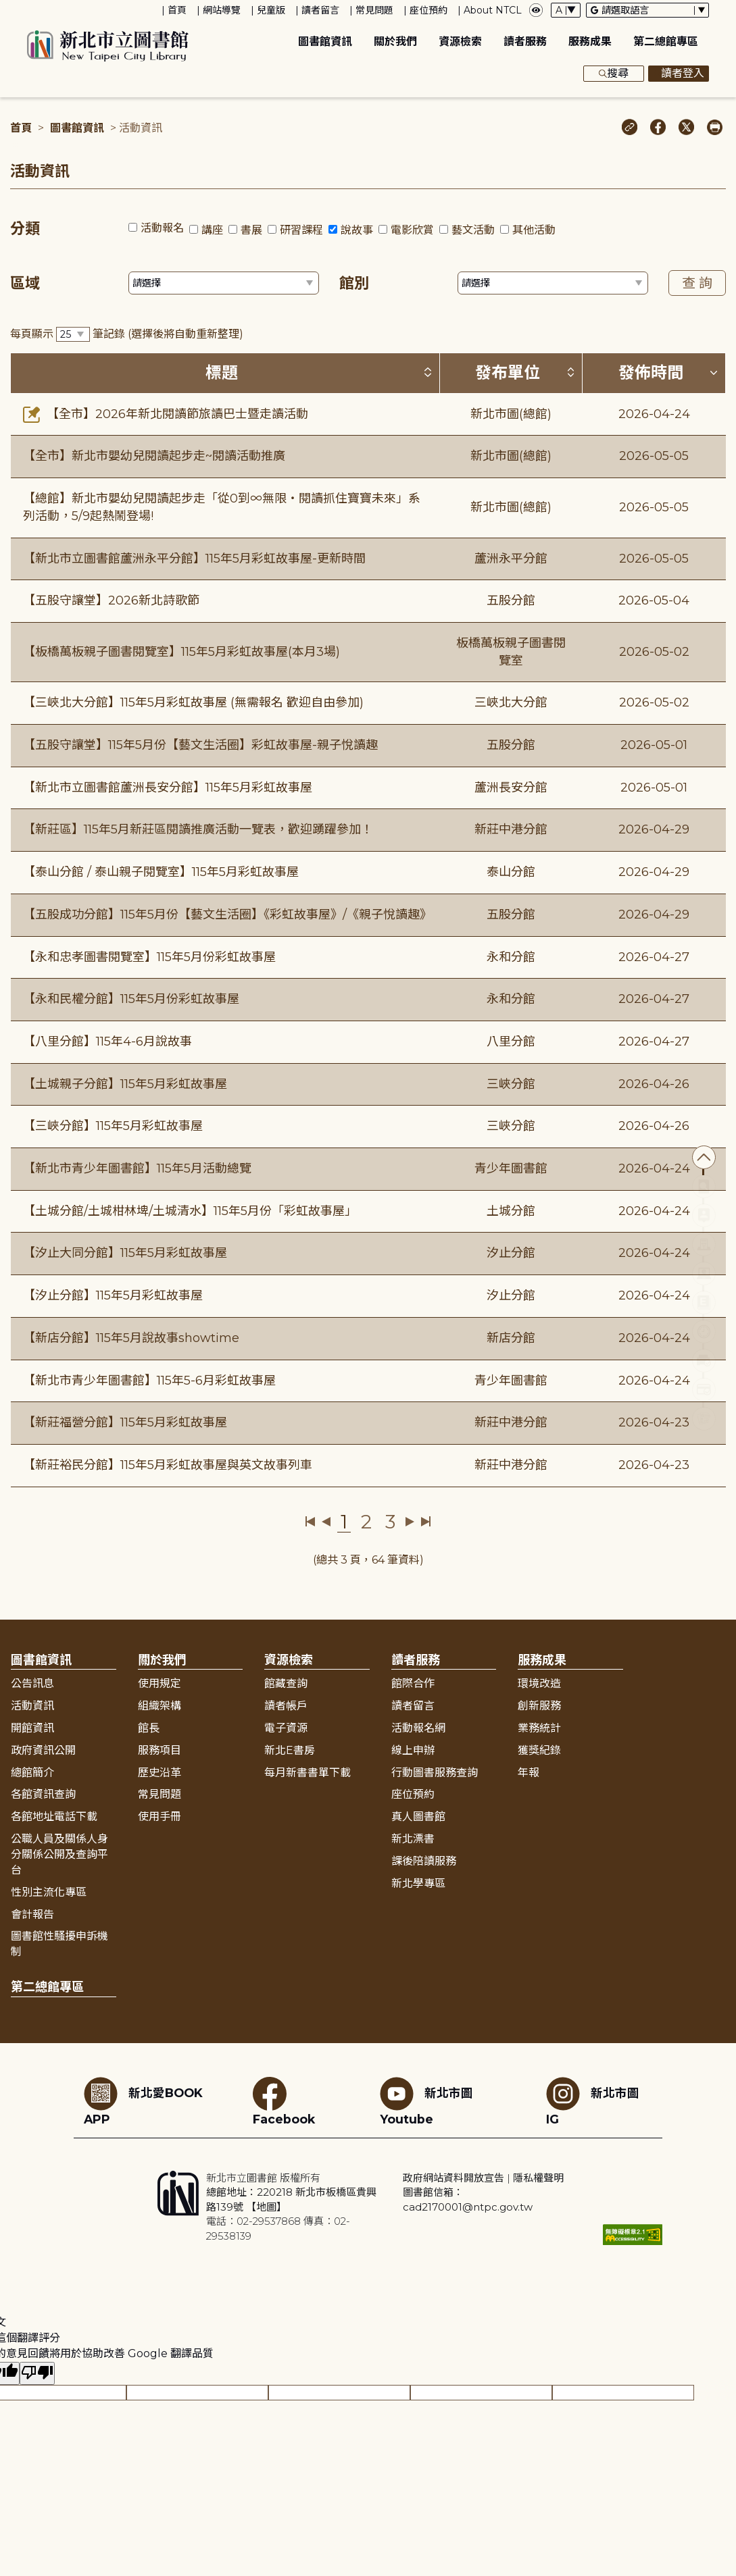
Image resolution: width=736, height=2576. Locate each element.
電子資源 (286, 1728)
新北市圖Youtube (426, 2101)
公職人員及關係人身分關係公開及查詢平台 (59, 1854)
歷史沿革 (159, 1772)
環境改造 (539, 1683)
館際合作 (413, 1683)
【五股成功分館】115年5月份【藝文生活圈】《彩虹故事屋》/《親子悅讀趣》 (227, 914)
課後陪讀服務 (423, 1861)
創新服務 (539, 1705)
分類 (25, 229)
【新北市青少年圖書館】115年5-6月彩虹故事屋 (149, 1380)
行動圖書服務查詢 (434, 1772)
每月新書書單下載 (307, 1772)
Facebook (284, 2101)
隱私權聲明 (538, 2177)
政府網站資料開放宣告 (453, 2177)
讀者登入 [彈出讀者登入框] (678, 74)
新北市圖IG (592, 2101)
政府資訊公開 (43, 1750)
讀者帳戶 (286, 1705)
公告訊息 (32, 1683)
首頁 (177, 10)
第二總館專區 (665, 41)
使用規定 (159, 1683)
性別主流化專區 (49, 1892)
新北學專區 (418, 1883)
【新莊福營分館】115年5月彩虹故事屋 (125, 1422)
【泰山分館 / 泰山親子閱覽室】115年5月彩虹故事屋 (161, 872)
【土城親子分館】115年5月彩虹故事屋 (125, 1084)
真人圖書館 (418, 1816)
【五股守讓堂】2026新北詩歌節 (111, 600)
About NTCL (493, 10)
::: (6, 9)
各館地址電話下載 (54, 1816)
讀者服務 (525, 41)
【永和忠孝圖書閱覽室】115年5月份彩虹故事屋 (149, 957)
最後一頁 (425, 1521)
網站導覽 (222, 10)
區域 (25, 283)
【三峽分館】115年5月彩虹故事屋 (113, 1125)
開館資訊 (32, 1728)
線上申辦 (413, 1750)
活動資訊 (32, 1705)
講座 (212, 230)
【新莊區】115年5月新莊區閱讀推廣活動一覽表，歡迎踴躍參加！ (198, 829)
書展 (251, 230)
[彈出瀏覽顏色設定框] (536, 10)
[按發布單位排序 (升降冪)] (570, 372)
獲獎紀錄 (539, 1750)
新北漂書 (413, 1838)
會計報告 (32, 1914)
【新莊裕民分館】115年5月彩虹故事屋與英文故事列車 (167, 1465)
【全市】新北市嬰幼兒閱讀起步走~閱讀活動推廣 (154, 455)
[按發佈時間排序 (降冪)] (713, 372)
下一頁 (410, 1521)
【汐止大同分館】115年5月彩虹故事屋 (125, 1252)
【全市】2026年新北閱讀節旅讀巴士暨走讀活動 (165, 414)
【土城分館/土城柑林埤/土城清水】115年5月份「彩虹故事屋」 (190, 1211)
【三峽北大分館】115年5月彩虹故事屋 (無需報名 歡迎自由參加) (193, 702)
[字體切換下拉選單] (566, 10)
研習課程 (301, 230)
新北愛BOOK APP (143, 2101)
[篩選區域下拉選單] (223, 283)
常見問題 (374, 10)
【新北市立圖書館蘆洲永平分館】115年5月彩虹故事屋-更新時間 (194, 558)
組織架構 (159, 1705)
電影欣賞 (412, 230)
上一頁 (326, 1521)
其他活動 (534, 230)
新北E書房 (289, 1750)
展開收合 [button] (368, 1630)
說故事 (357, 230)
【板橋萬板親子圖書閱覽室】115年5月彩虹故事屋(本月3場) (181, 651)
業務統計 (539, 1728)
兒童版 (271, 10)
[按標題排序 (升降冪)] (427, 372)
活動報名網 (418, 1728)
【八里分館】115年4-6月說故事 (107, 1041)
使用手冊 (159, 1816)
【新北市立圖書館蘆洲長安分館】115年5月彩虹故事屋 (167, 787)
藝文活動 (473, 230)
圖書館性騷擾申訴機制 (59, 1944)
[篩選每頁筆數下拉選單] (73, 334)
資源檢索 (460, 41)
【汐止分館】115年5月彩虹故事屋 (113, 1295)
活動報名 (162, 228)
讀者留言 (320, 10)
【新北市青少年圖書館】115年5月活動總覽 (137, 1168)
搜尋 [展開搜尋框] (614, 73)
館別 (354, 283)
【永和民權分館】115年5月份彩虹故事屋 (131, 998)
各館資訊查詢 (43, 1794)
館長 (149, 1728)
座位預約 (428, 10)
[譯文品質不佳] (37, 2374)
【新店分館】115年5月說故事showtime (131, 1338)
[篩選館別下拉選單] (553, 283)
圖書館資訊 (325, 41)
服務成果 (590, 41)
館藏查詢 (286, 1683)
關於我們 (395, 41)
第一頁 (310, 1521)
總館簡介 (32, 1772)
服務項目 (159, 1750)
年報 (528, 1772)
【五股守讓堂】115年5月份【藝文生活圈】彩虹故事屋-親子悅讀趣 (200, 745)
